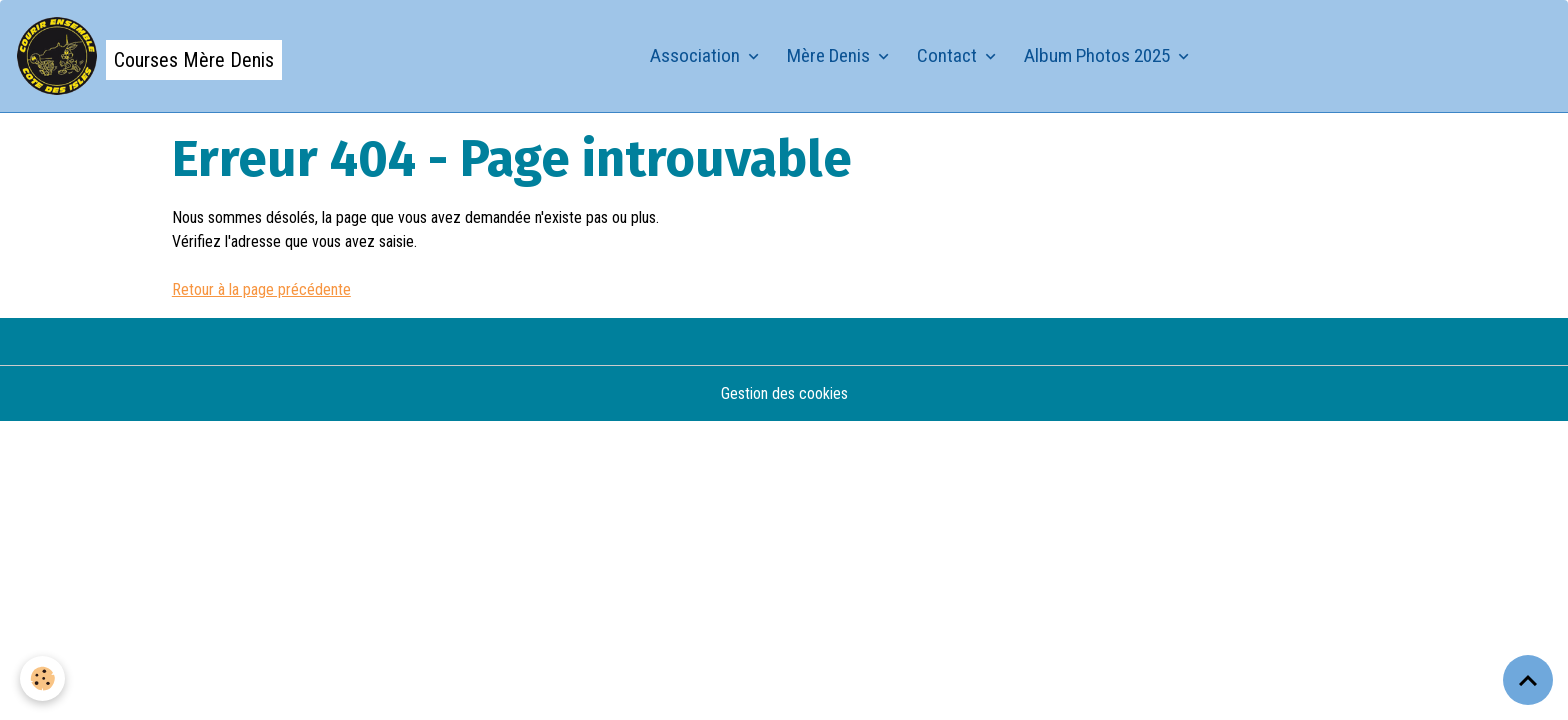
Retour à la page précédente (261, 289)
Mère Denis (830, 55)
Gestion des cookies (784, 393)
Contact (949, 55)
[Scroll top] (1528, 680)
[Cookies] (42, 678)
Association (697, 55)
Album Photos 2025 (1099, 55)
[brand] (149, 56)
